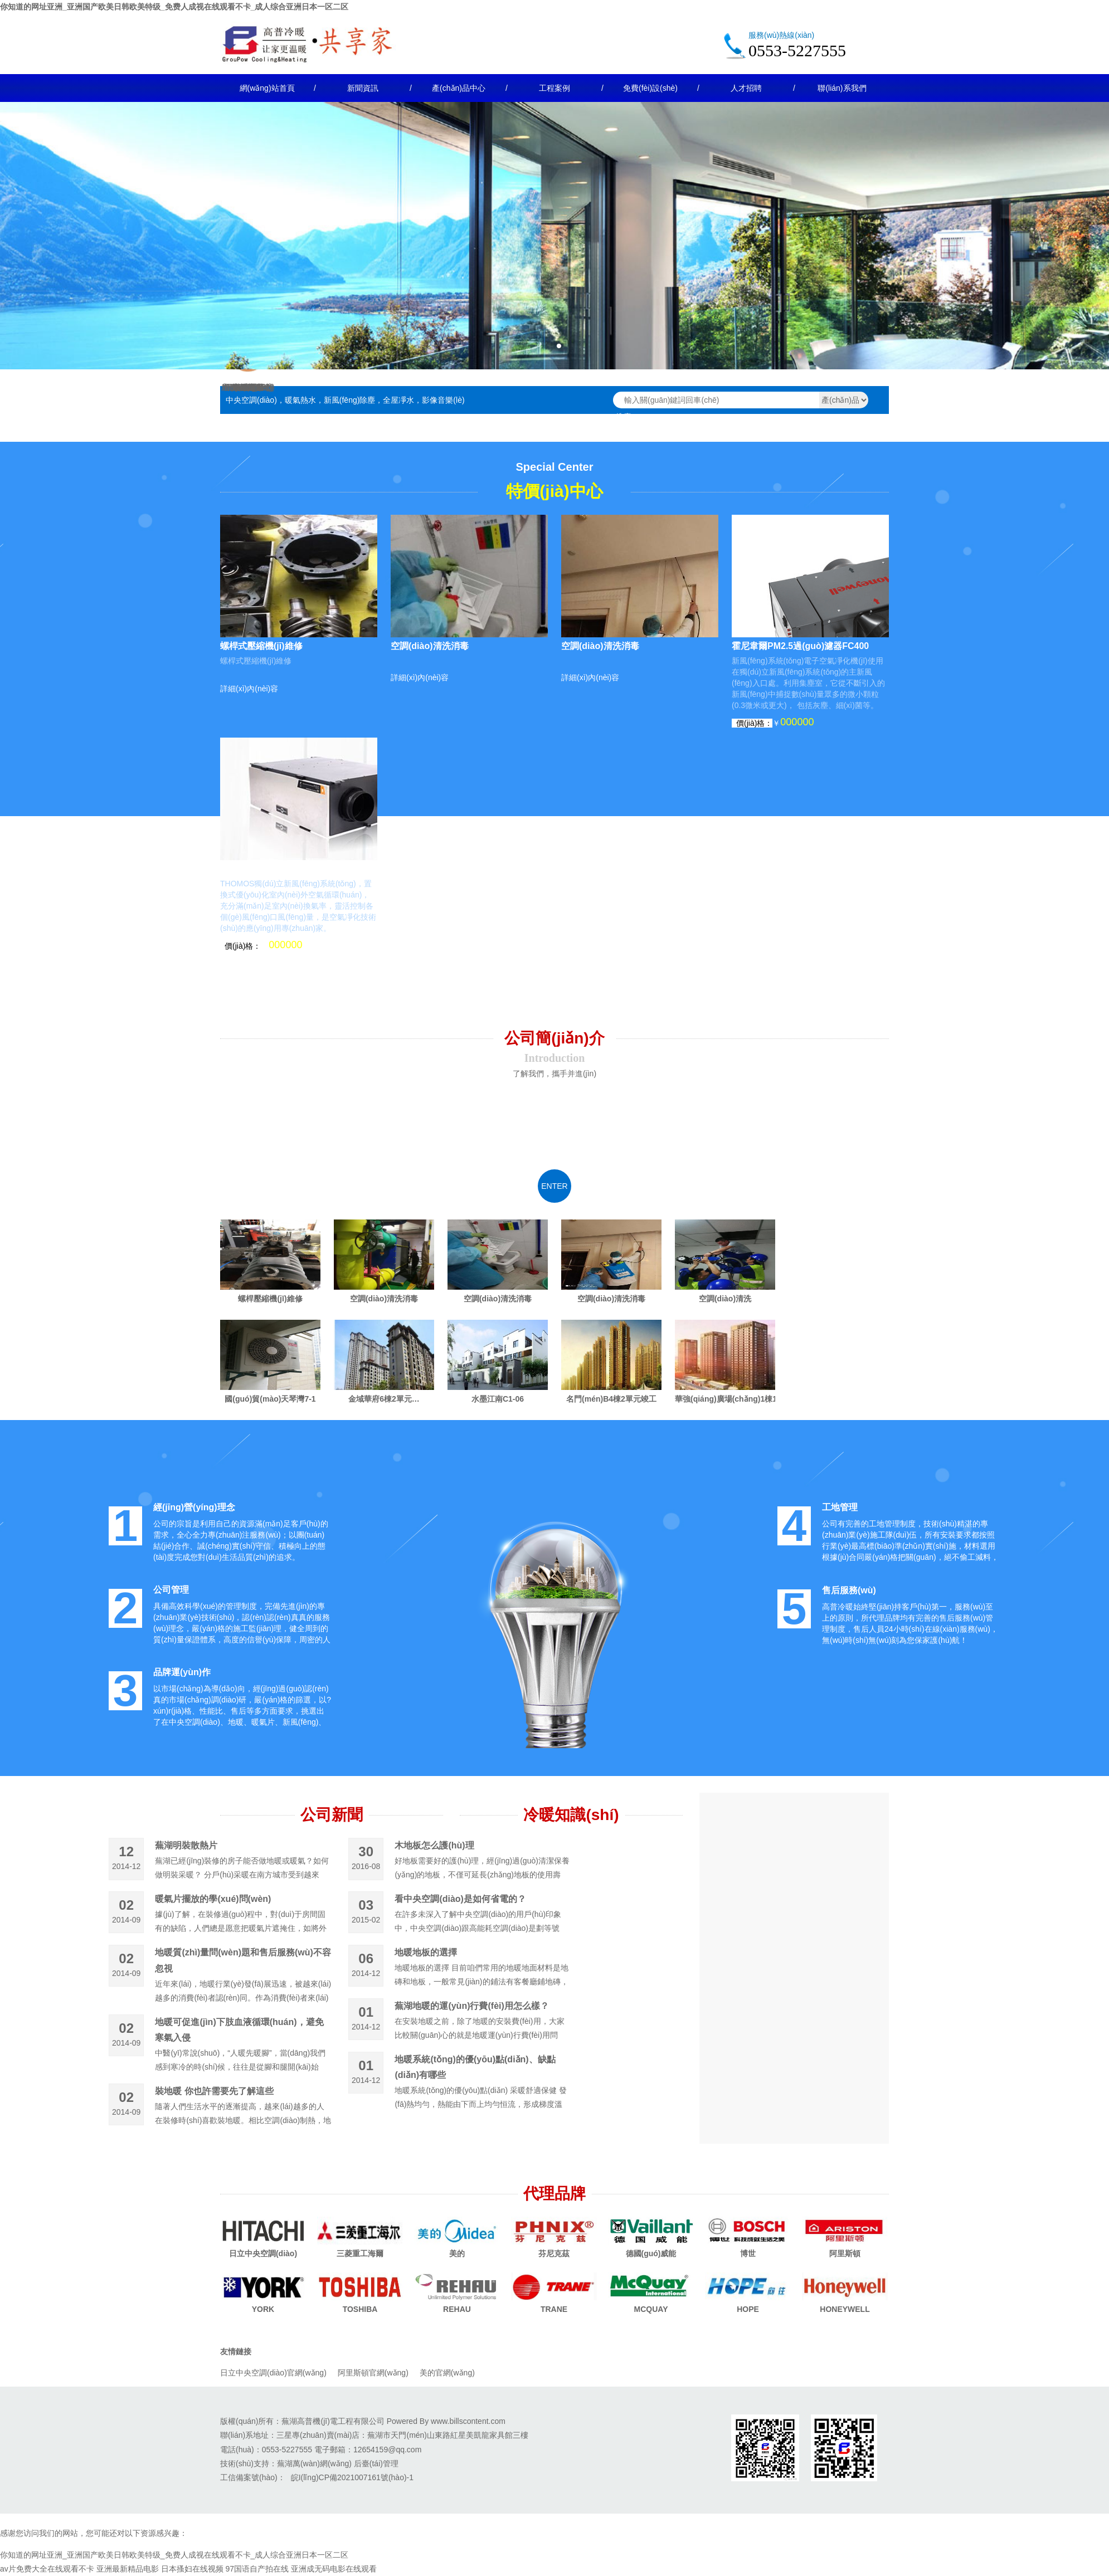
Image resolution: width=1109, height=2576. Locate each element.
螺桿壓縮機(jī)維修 (270, 1298)
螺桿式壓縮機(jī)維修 (261, 646)
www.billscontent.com (468, 2421)
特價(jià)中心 (554, 491)
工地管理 (840, 1507)
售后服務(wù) (849, 1590)
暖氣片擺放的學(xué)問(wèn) (213, 1899)
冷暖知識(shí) (571, 1814)
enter (554, 1186)
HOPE (748, 2309)
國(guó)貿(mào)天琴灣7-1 (270, 1398)
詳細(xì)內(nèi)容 (249, 688)
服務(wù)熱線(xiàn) (781, 35)
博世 (748, 2253)
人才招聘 (746, 88)
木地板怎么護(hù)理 (434, 1845)
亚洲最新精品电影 (127, 2568)
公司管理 (171, 1589)
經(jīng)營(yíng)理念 (194, 1507)
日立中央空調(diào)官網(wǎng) (273, 2372)
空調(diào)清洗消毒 (430, 646)
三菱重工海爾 (360, 2253)
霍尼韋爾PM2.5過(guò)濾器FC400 (800, 646)
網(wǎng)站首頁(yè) (267, 93)
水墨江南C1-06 (497, 1398)
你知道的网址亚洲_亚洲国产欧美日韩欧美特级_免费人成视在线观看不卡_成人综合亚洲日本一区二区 (174, 6)
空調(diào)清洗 (725, 1298)
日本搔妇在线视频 (192, 2568)
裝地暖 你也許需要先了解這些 (214, 2091)
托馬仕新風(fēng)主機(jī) (269, 869)
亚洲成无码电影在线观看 (334, 2568)
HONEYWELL (844, 2309)
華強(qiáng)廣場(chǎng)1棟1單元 (725, 1398)
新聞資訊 (362, 88)
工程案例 (554, 88)
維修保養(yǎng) (248, 387)
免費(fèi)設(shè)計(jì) (650, 93)
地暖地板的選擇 (426, 1952)
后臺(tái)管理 (376, 2463)
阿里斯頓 (844, 2253)
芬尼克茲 (554, 2253)
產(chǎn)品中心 (458, 88)
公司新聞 (331, 1814)
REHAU (457, 2309)
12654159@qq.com (387, 2449)
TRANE (554, 2309)
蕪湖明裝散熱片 (186, 1845)
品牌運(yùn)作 (182, 1672)
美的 (457, 2253)
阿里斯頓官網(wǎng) (373, 2372)
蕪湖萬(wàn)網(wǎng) (314, 2463)
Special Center (555, 467)
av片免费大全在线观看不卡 (47, 2568)
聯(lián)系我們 (842, 88)
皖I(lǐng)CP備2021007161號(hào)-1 (352, 2477)
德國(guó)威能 (651, 2253)
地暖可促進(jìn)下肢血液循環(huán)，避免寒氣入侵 (239, 2030)
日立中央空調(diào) (263, 2253)
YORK (263, 2309)
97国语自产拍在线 (257, 2568)
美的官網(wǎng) (447, 2372)
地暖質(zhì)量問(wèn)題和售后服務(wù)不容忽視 (243, 1960)
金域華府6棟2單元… (384, 1398)
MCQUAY (651, 2309)
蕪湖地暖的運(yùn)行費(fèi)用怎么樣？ (471, 2006)
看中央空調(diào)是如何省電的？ (460, 1899)
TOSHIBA (360, 2309)
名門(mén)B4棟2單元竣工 (611, 1398)
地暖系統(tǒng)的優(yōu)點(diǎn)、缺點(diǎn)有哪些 (475, 2067)
